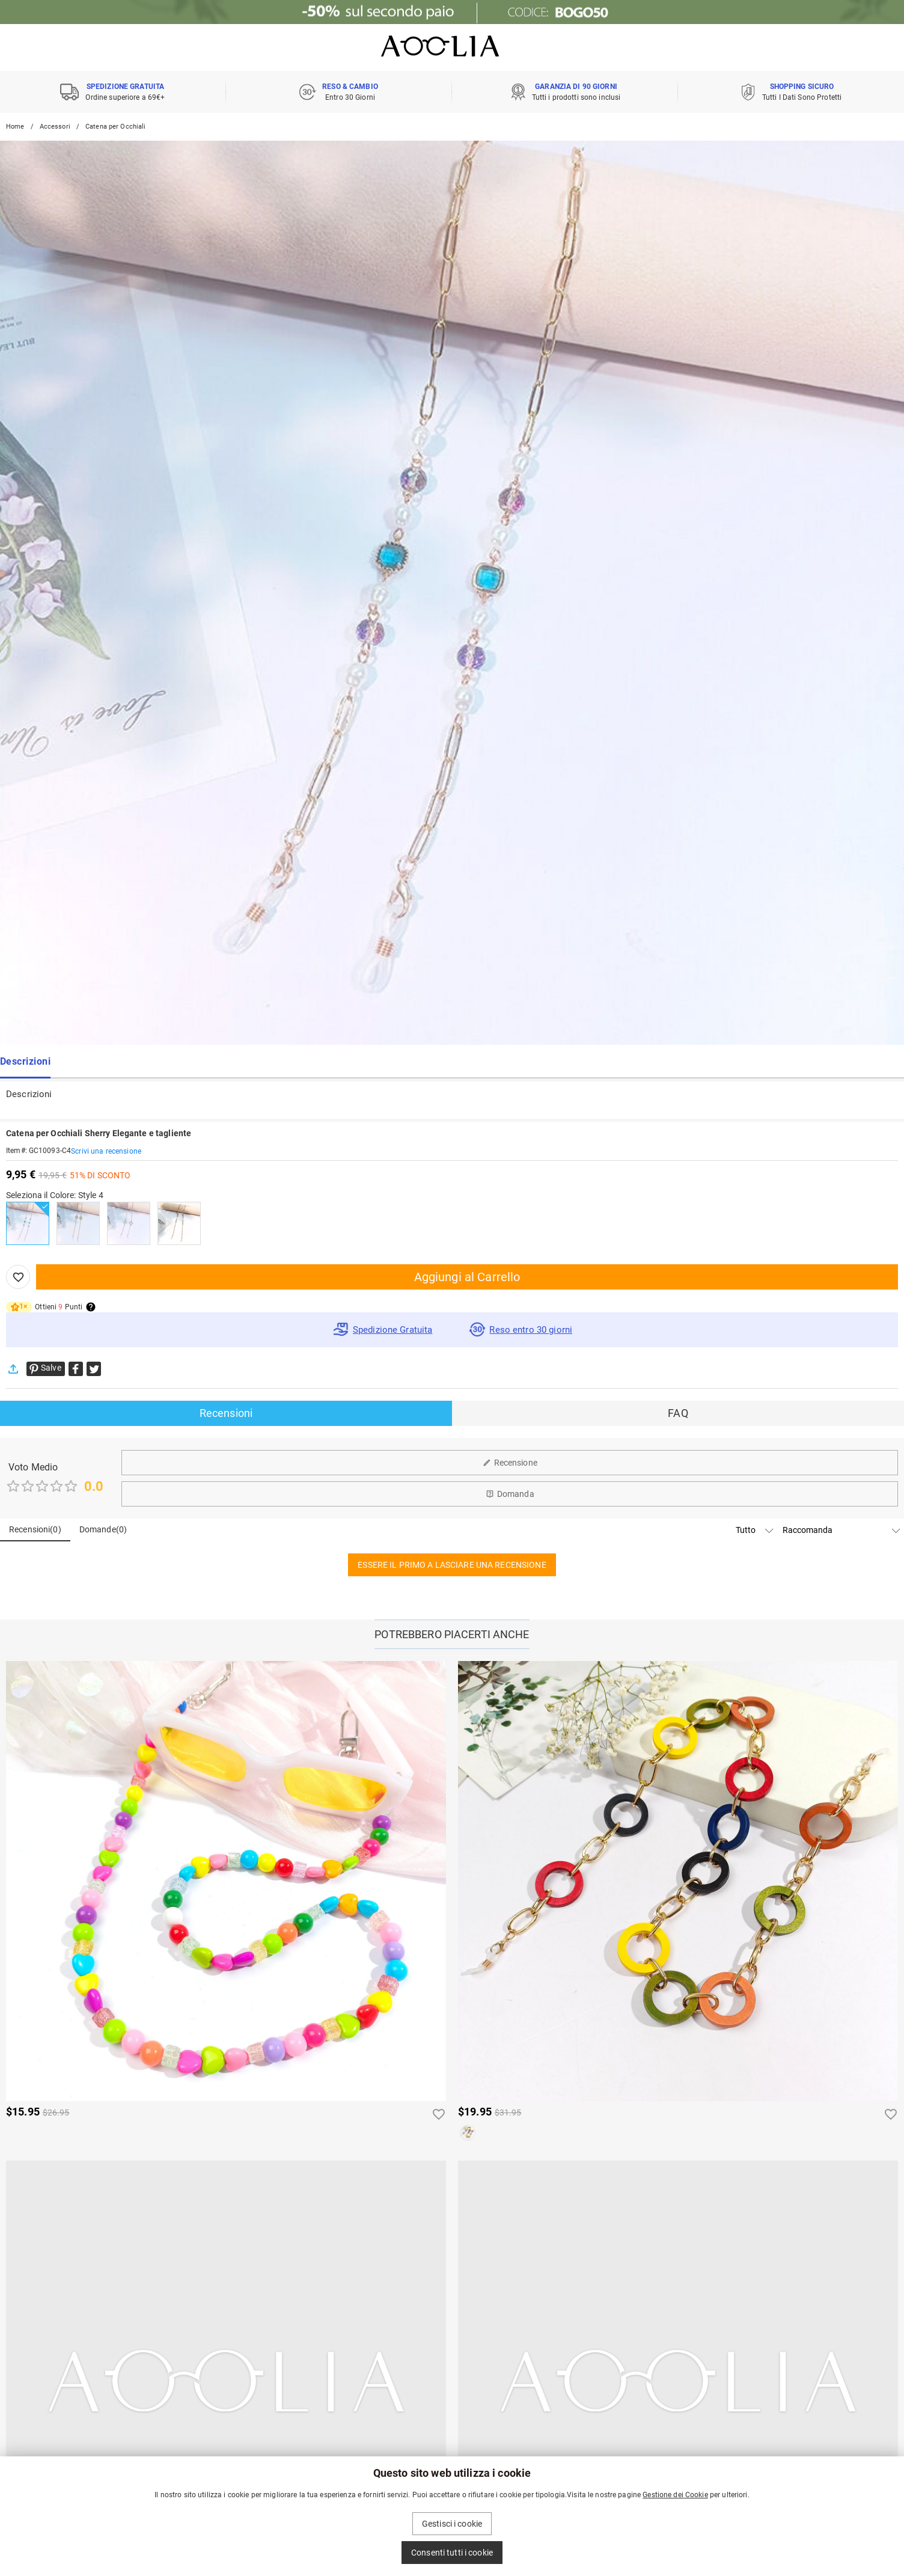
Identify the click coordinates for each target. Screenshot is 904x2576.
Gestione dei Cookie (675, 2495)
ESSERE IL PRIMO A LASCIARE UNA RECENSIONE (452, 1565)
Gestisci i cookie (452, 2524)
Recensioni (226, 1413)
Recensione (510, 1462)
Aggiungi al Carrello (467, 1277)
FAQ (678, 1413)
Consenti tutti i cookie (452, 2552)
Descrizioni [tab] (25, 1061)
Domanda (510, 1494)
